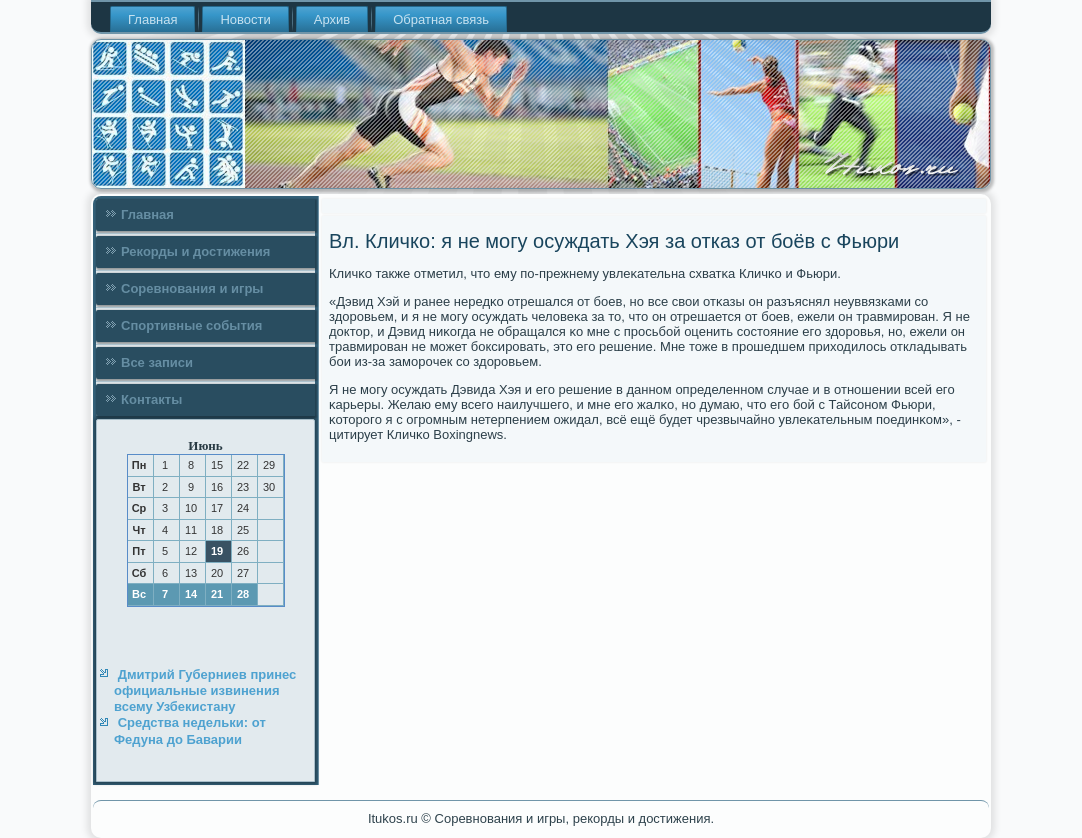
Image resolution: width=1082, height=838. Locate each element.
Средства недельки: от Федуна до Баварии (190, 730)
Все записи (157, 362)
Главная (152, 19)
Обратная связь (441, 19)
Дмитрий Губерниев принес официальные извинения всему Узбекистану (205, 691)
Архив (332, 19)
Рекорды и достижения (195, 251)
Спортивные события (191, 325)
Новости (245, 19)
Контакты (151, 399)
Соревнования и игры (192, 288)
